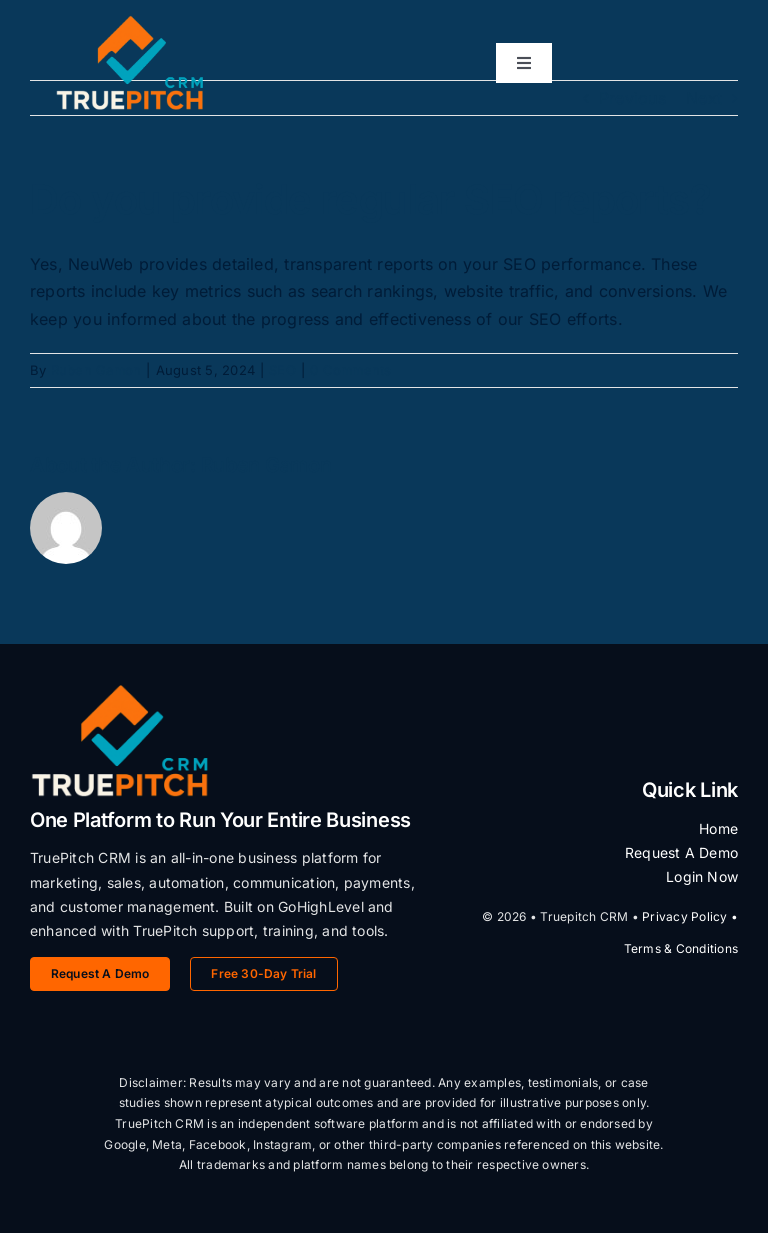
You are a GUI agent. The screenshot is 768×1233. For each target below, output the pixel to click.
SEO (282, 370)
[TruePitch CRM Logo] (130, 23)
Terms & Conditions (681, 948)
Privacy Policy (684, 916)
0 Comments (350, 370)
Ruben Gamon (96, 370)
